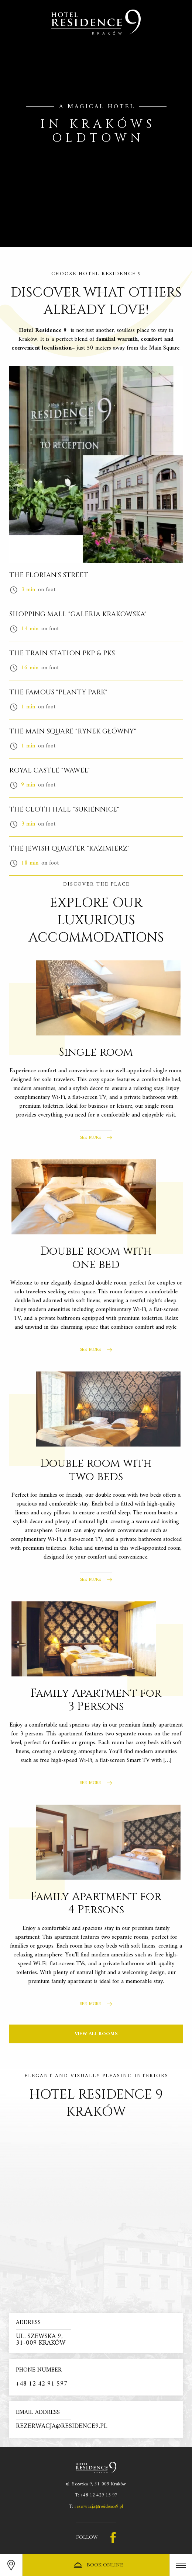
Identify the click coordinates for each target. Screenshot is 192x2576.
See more (90, 1137)
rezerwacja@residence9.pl (99, 2506)
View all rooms (96, 2034)
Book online (98, 2565)
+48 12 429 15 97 (98, 2495)
